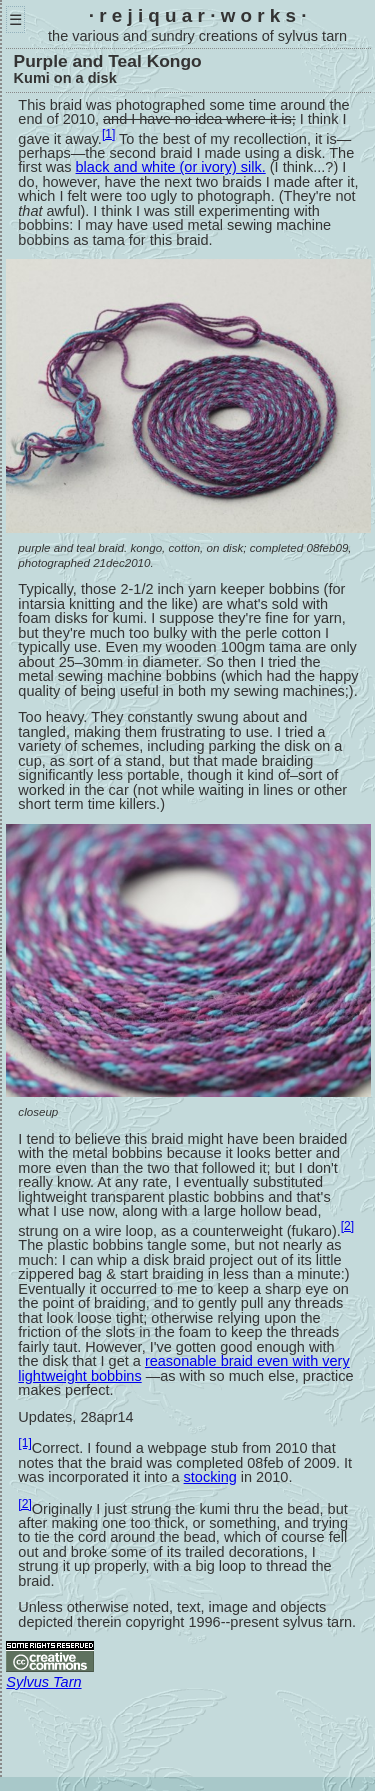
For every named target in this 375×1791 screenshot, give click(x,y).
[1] (108, 134)
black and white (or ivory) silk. (171, 167)
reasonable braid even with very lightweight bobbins (183, 1368)
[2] (347, 1226)
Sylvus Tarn (43, 1682)
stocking (210, 1477)
